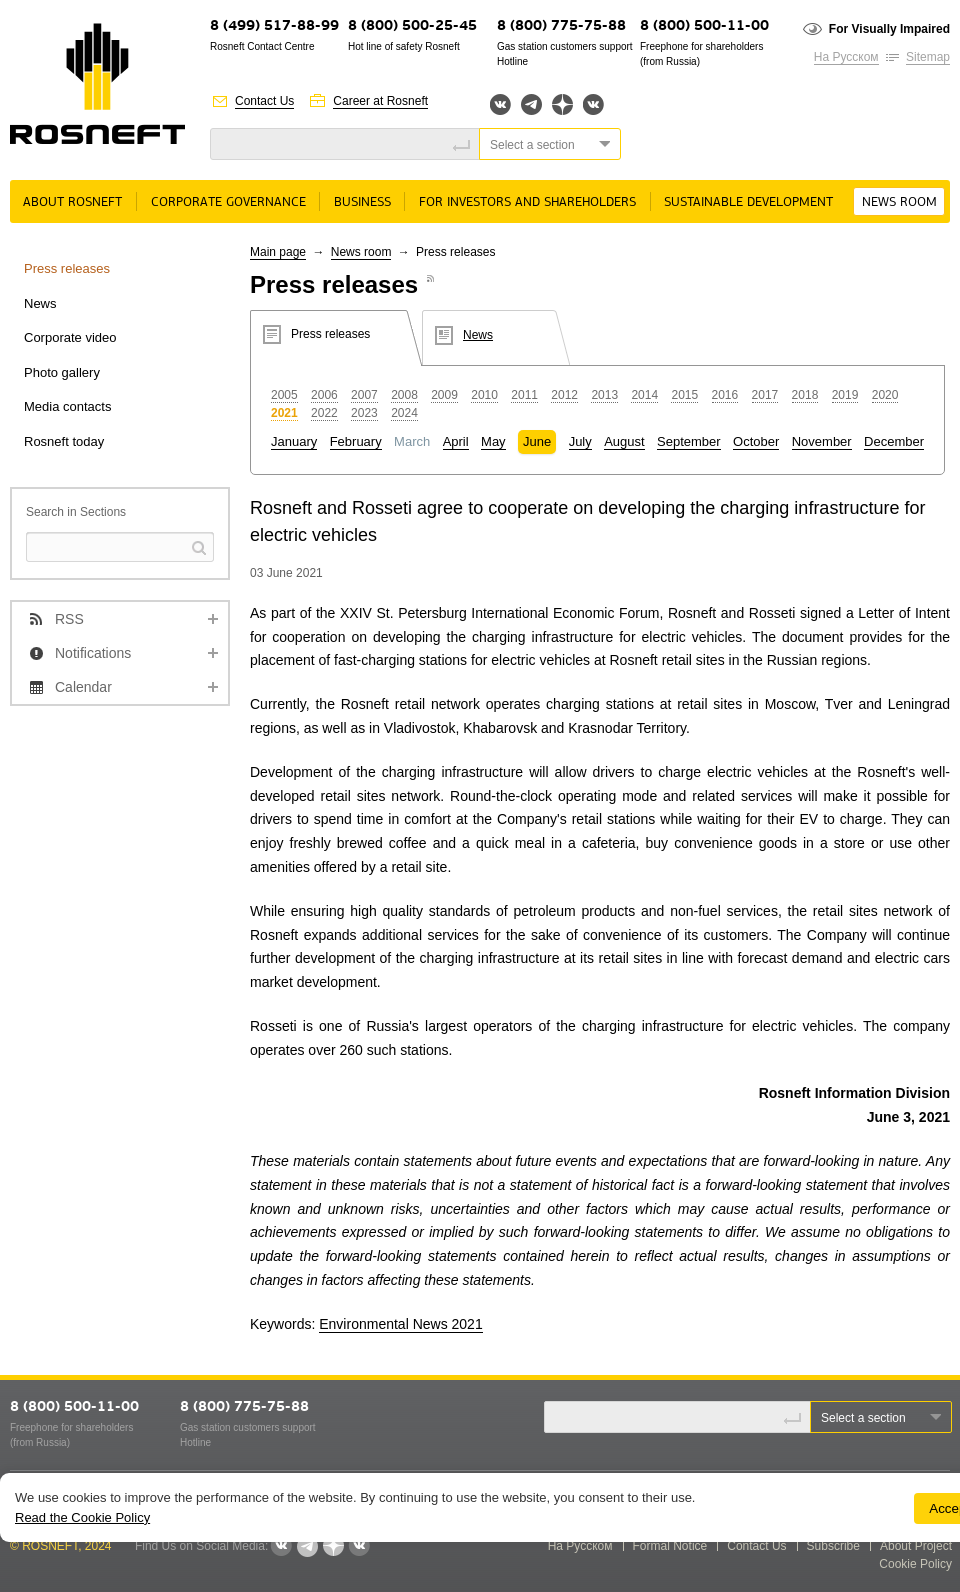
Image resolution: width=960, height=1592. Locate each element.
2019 (845, 395)
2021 (284, 413)
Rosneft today (64, 441)
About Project (916, 1546)
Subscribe (833, 1546)
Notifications (93, 653)
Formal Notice (670, 1546)
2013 (604, 395)
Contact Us (264, 101)
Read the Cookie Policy (82, 1517)
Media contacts (67, 406)
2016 (725, 395)
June (537, 441)
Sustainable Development (748, 202)
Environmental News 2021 (400, 1324)
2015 (684, 395)
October (756, 441)
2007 (364, 395)
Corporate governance (228, 202)
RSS (69, 619)
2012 (564, 395)
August (624, 441)
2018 (805, 395)
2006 (324, 395)
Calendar (83, 687)
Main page (278, 252)
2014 (644, 395)
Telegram (531, 104)
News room (899, 202)
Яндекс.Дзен (562, 104)
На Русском (846, 57)
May (493, 441)
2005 (284, 395)
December (894, 441)
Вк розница (593, 105)
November (822, 441)
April (456, 441)
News (40, 303)
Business (362, 202)
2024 (404, 413)
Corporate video (70, 337)
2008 (404, 395)
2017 (765, 395)
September (689, 441)
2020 (885, 395)
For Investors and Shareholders (527, 202)
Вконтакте (500, 104)
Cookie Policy (915, 1564)
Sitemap (928, 57)
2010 (484, 395)
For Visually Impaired (889, 29)
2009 (444, 395)
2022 (324, 413)
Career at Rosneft (380, 101)
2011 (524, 395)
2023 (364, 413)
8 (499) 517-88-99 (274, 26)
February (356, 441)
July (580, 441)
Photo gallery (62, 372)
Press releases (67, 268)
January (294, 441)
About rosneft (72, 202)
